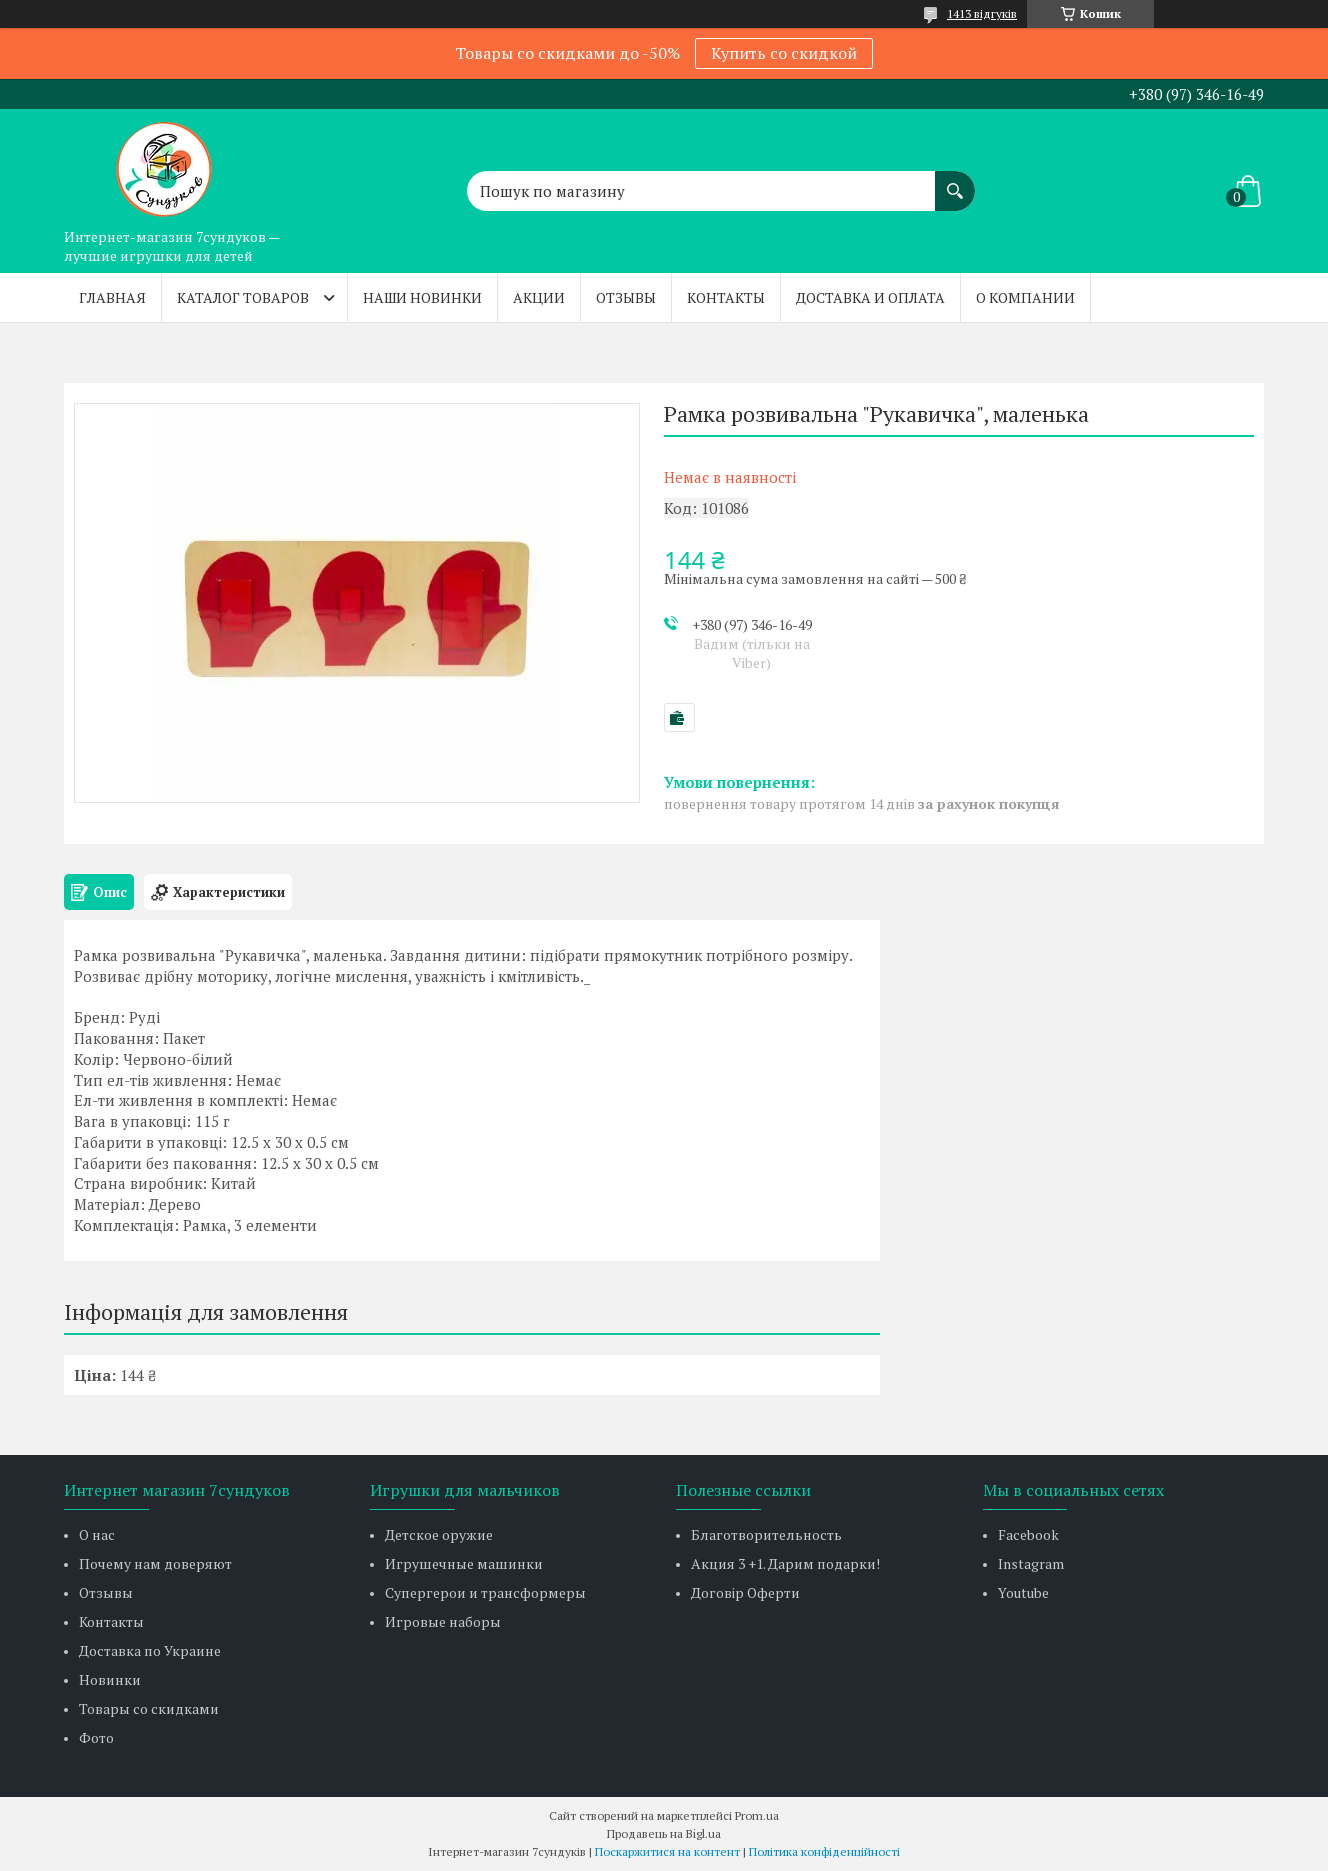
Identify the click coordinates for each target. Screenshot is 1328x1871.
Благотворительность (766, 1534)
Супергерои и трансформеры (485, 1592)
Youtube (1023, 1592)
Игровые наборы (443, 1621)
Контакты (726, 297)
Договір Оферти (745, 1592)
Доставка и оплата (870, 297)
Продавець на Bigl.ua (664, 1833)
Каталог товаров (243, 297)
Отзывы (626, 297)
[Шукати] (955, 181)
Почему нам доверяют (155, 1563)
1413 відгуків (982, 13)
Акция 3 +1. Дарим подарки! (785, 1563)
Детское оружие (439, 1534)
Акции (539, 297)
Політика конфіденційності (824, 1851)
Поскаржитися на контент (667, 1851)
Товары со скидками (149, 1708)
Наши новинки (422, 297)
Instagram (1031, 1563)
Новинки (110, 1679)
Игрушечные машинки (464, 1563)
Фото (96, 1737)
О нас (97, 1534)
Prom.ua (757, 1815)
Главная (112, 297)
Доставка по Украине (150, 1650)
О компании (1025, 297)
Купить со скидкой (784, 53)
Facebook (1028, 1534)
